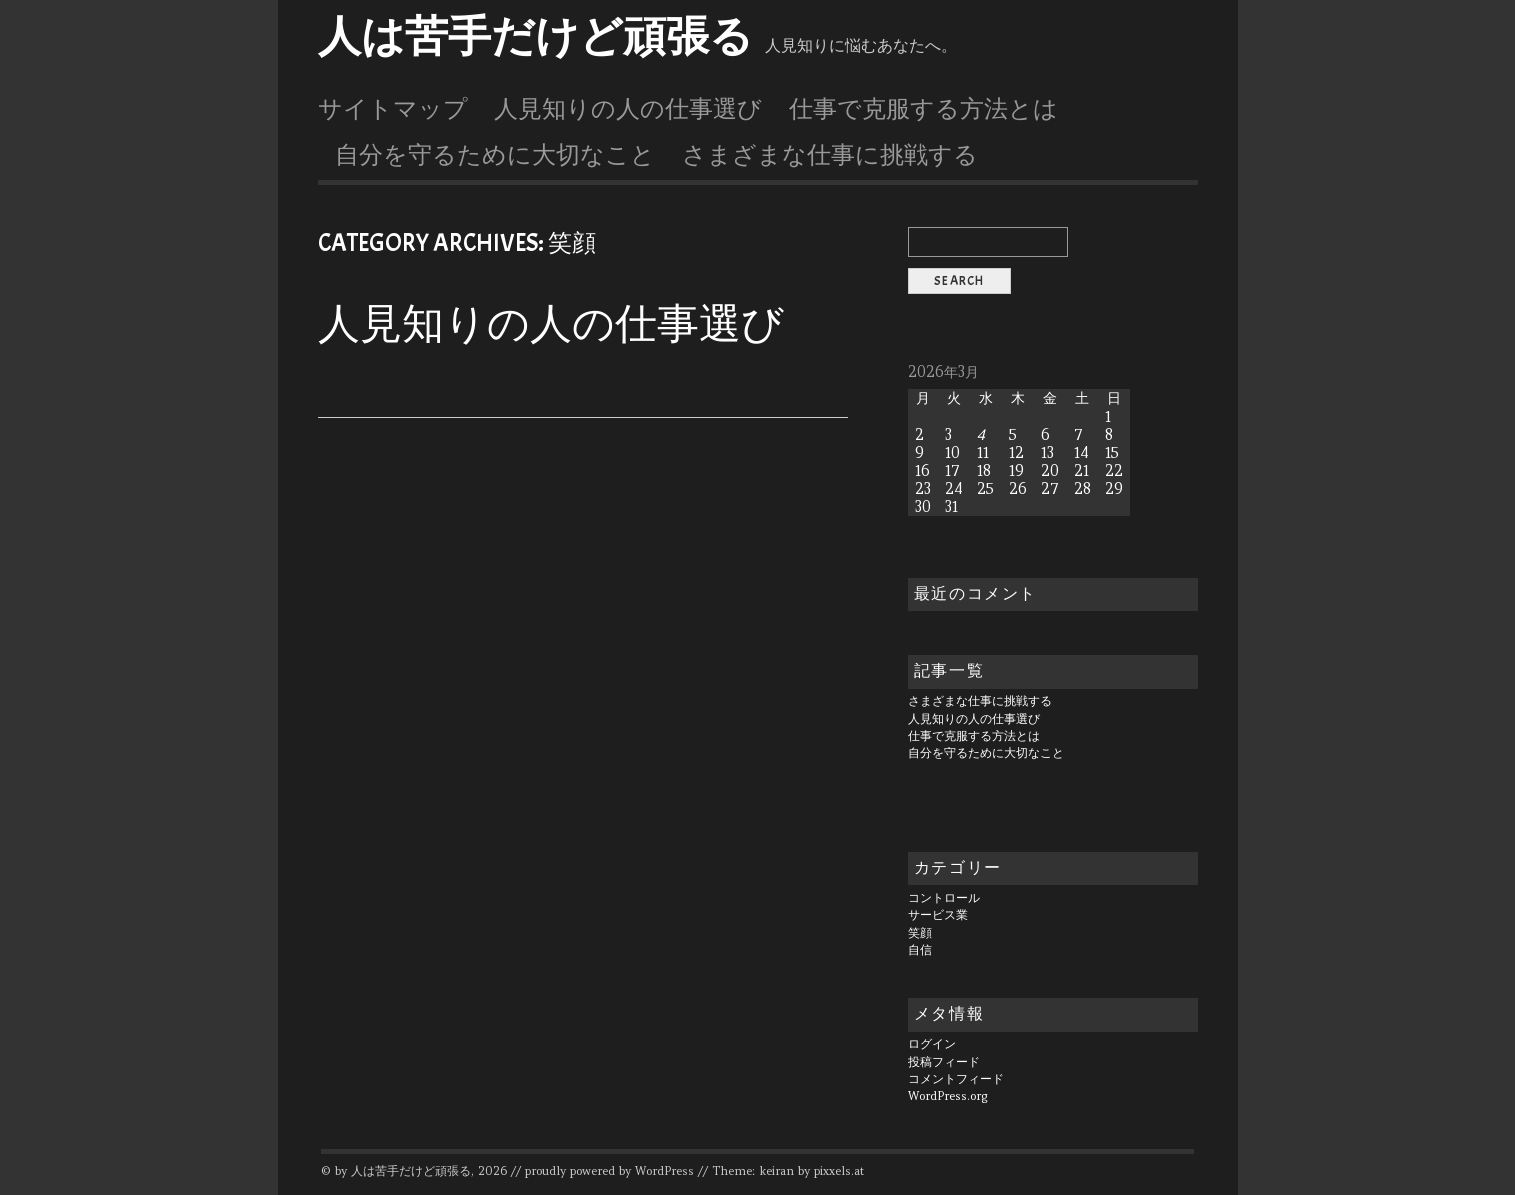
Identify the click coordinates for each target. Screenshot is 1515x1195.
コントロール (944, 898)
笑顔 (920, 933)
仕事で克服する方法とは (923, 109)
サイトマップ (393, 109)
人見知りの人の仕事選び (628, 109)
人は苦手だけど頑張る (535, 37)
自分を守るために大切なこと (495, 155)
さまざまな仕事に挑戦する (830, 155)
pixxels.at (839, 1171)
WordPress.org (948, 1096)
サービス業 (938, 915)
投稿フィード (944, 1062)
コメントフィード (956, 1079)
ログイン (932, 1044)
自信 (920, 950)
